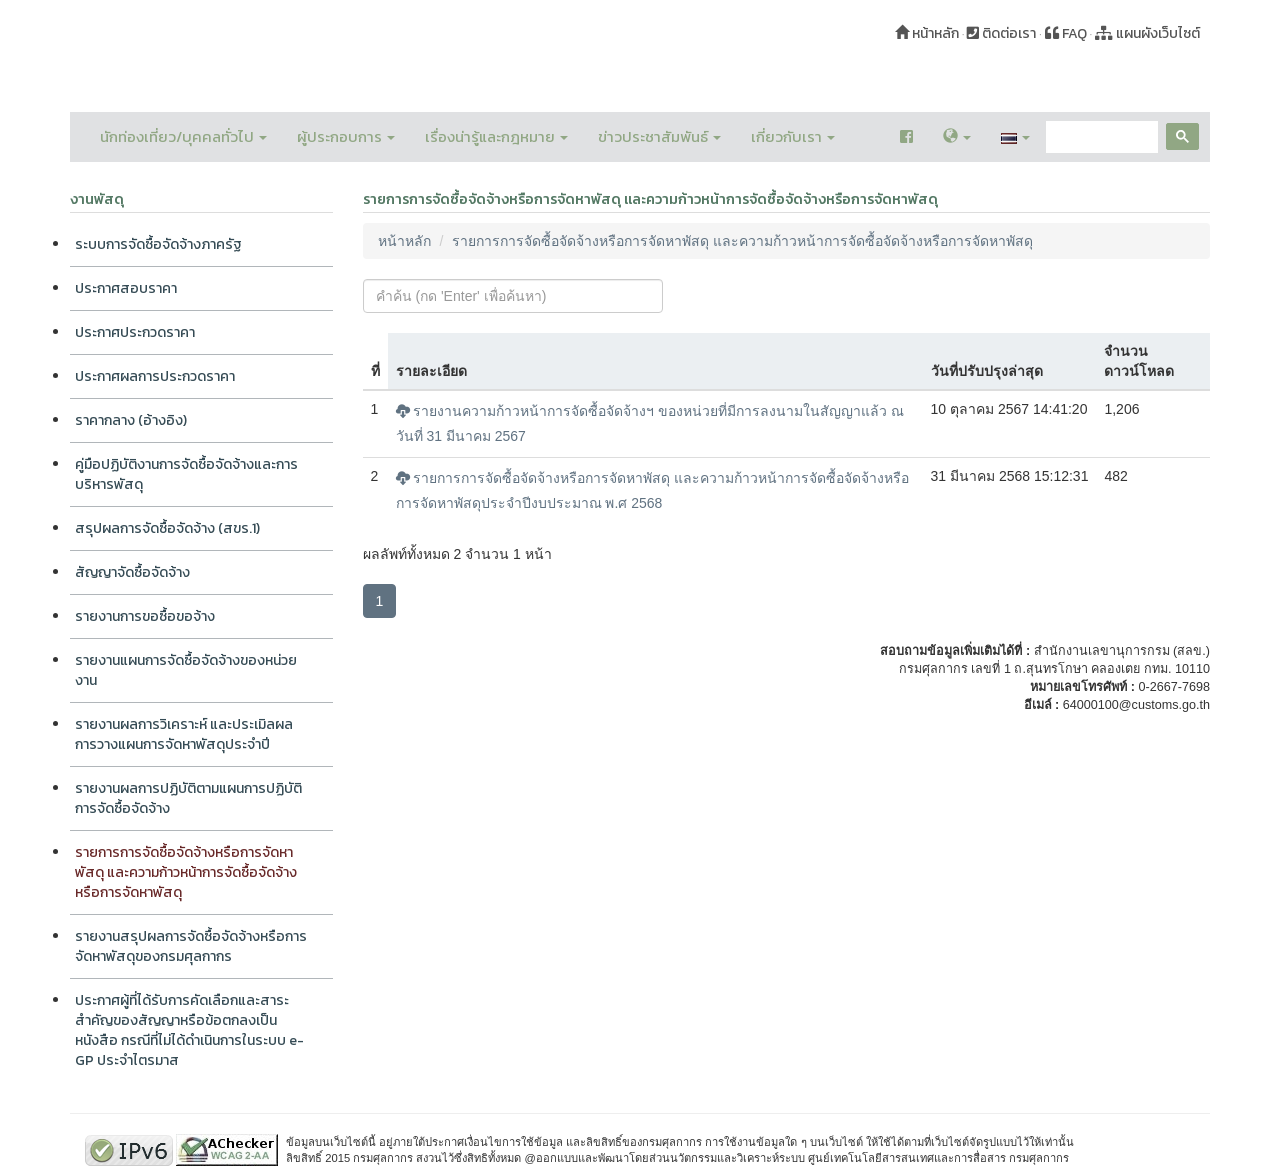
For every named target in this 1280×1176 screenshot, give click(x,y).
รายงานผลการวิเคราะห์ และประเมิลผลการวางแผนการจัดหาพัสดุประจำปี (184, 734)
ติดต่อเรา (1001, 33)
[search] (1100, 137)
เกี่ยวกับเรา (793, 136)
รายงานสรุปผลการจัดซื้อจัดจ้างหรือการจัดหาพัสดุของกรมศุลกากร (191, 946)
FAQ (1066, 33)
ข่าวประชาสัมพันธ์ (659, 136)
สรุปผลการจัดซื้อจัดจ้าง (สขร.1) (167, 528)
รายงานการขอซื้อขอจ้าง (145, 616)
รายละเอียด (431, 371)
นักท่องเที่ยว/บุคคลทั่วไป (183, 136)
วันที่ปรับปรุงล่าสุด (987, 371)
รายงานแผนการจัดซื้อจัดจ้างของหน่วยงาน (186, 670)
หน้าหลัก (927, 33)
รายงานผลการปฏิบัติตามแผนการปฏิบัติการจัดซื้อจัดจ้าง (188, 798)
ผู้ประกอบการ (346, 136)
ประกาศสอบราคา (126, 288)
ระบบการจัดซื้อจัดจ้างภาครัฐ (158, 244)
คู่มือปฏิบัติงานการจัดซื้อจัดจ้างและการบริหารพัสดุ (186, 474)
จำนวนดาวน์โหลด (1139, 361)
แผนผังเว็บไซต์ (1147, 33)
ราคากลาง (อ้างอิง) (131, 420)
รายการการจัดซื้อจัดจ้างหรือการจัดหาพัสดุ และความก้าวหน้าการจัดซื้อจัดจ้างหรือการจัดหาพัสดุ (186, 872)
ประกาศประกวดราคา (135, 332)
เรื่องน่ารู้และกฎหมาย (496, 136)
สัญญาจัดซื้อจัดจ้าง (132, 572)
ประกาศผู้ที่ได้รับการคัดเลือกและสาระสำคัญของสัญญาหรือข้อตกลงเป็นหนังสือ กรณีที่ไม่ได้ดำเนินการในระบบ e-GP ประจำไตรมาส (189, 1030)
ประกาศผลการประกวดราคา (155, 376)
